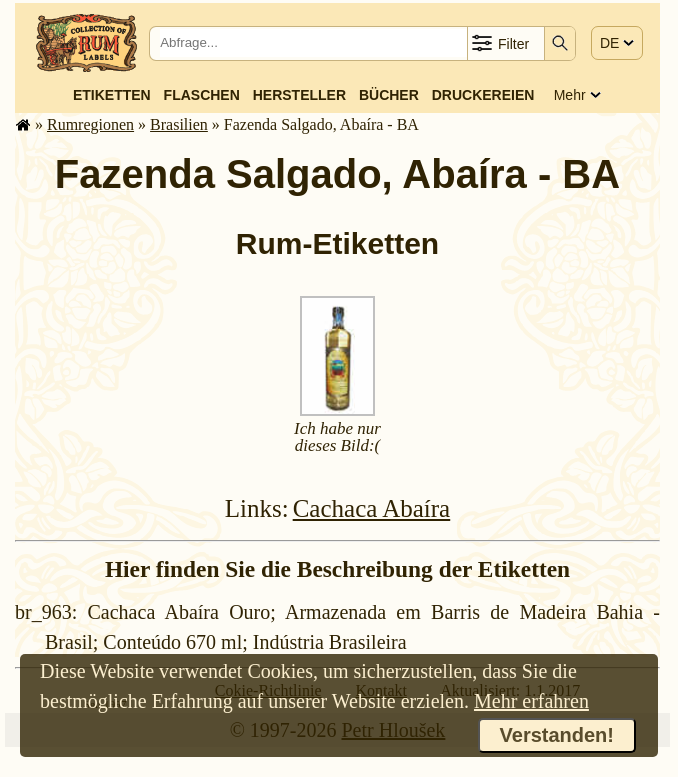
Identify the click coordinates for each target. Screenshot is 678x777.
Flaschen (202, 95)
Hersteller (299, 95)
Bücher (389, 95)
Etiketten (112, 95)
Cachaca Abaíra (372, 508)
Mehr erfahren (531, 701)
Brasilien (179, 124)
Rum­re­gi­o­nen (90, 124)
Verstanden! (557, 735)
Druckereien (483, 95)
